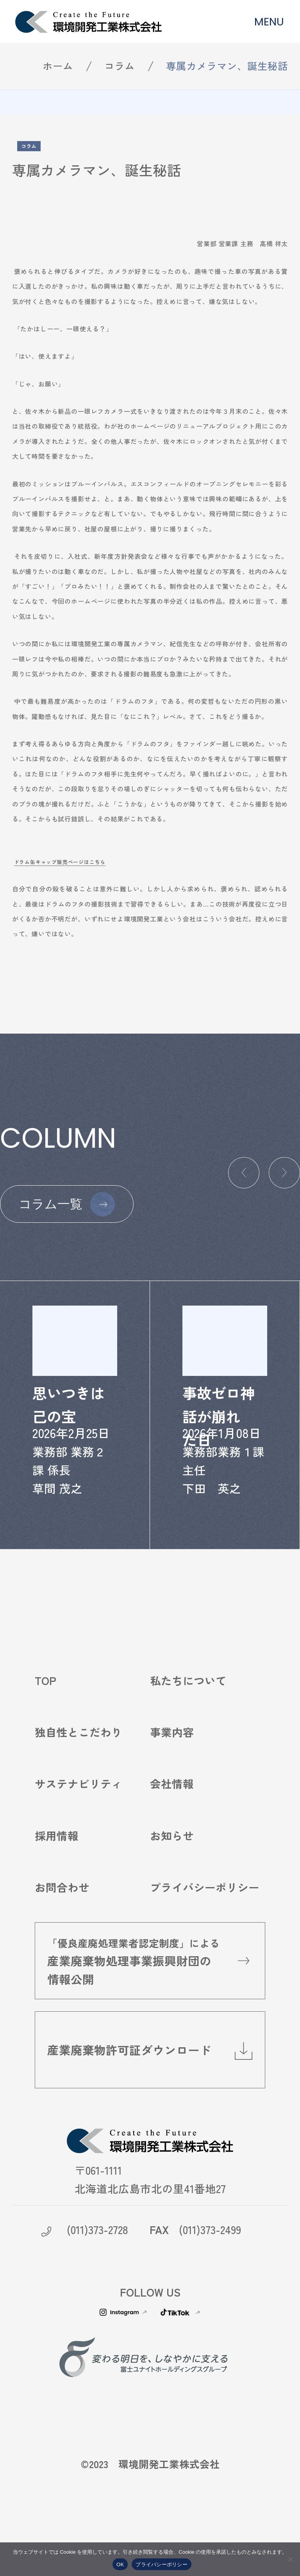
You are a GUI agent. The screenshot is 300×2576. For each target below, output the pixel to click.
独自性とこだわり (78, 1755)
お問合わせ (62, 1910)
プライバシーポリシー (204, 1910)
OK (120, 2564)
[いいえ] (290, 2559)
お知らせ (172, 1858)
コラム (119, 65)
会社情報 (172, 1807)
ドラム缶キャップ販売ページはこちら (60, 862)
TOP (45, 1704)
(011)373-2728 (97, 2253)
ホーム (58, 65)
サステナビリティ (78, 1807)
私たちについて (188, 1704)
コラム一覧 (50, 1204)
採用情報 (57, 1858)
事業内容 (172, 1755)
